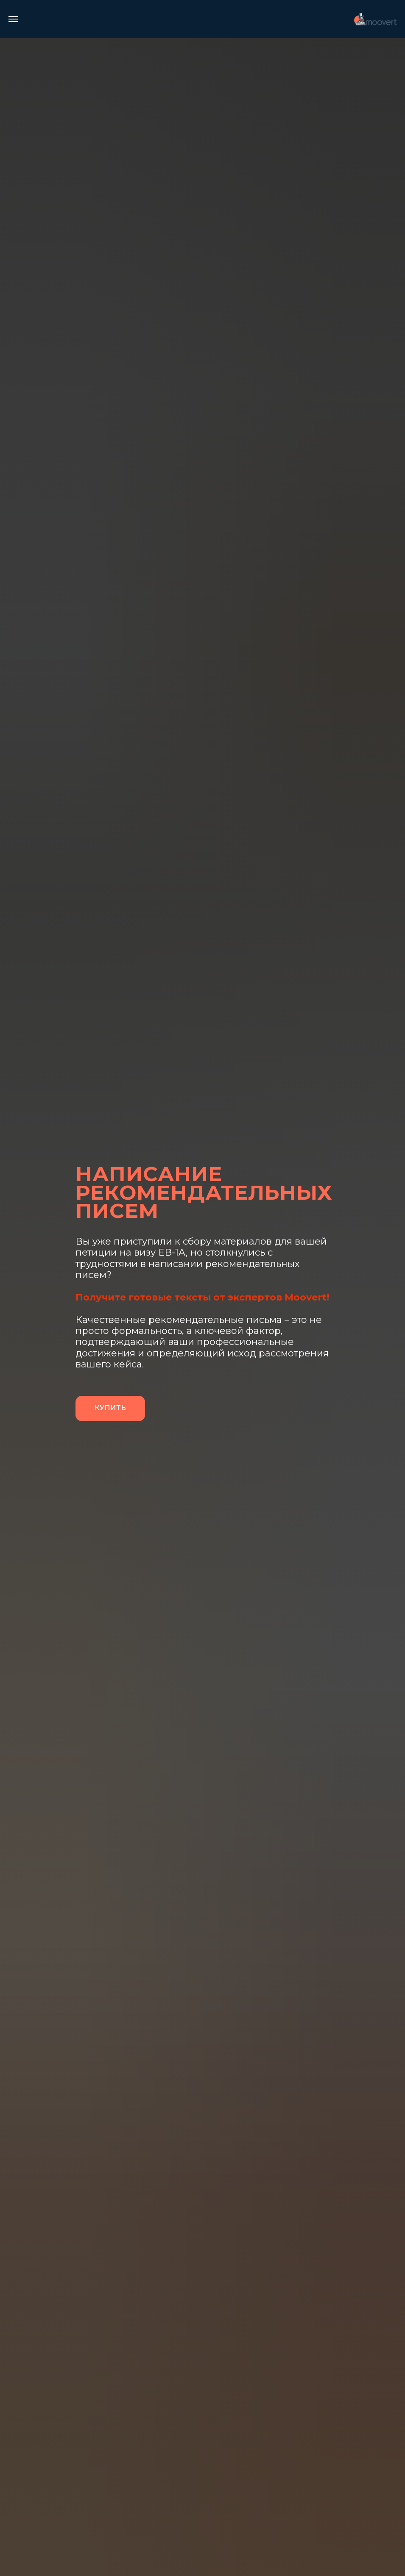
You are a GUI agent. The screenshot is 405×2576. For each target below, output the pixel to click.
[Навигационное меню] (13, 19)
